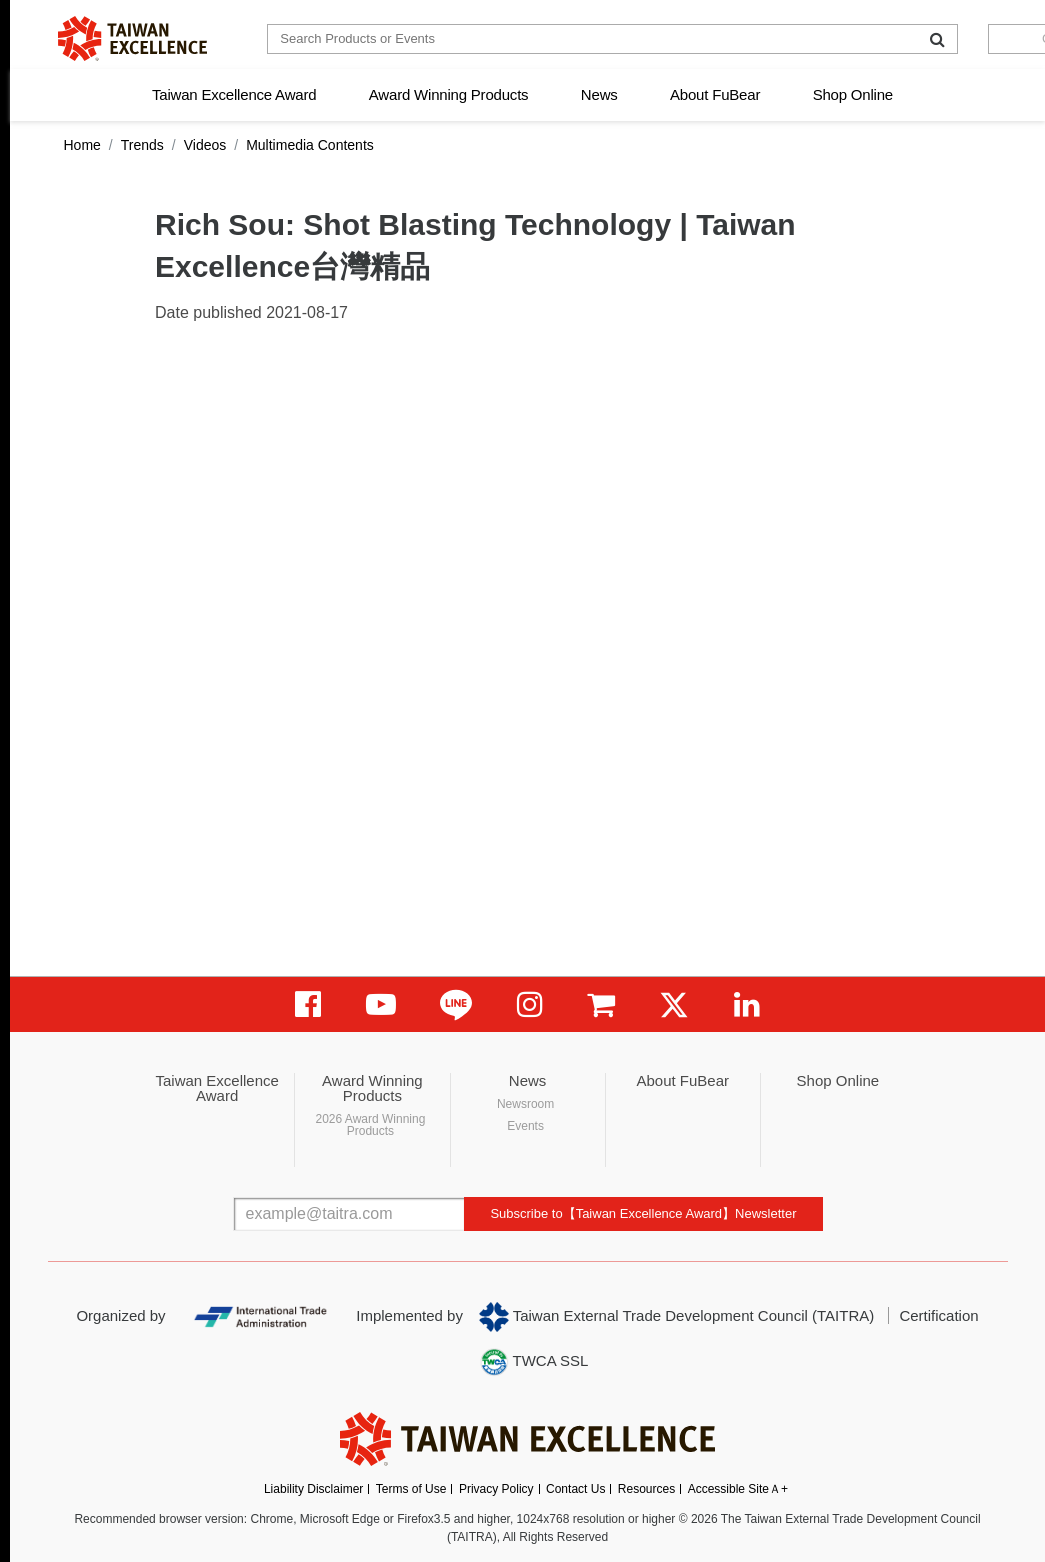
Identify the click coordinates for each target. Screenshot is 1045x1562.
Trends (142, 145)
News (599, 94)
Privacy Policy (496, 1489)
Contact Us (575, 1489)
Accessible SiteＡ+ (738, 1489)
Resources (646, 1489)
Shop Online (853, 94)
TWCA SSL (534, 1362)
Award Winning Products (449, 94)
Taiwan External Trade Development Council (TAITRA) (676, 1317)
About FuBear (715, 94)
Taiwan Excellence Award (234, 94)
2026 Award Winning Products (370, 1125)
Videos (205, 145)
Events (525, 1126)
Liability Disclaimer (313, 1489)
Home (82, 145)
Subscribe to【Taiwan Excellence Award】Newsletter (643, 1213)
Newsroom (525, 1104)
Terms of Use (411, 1489)
